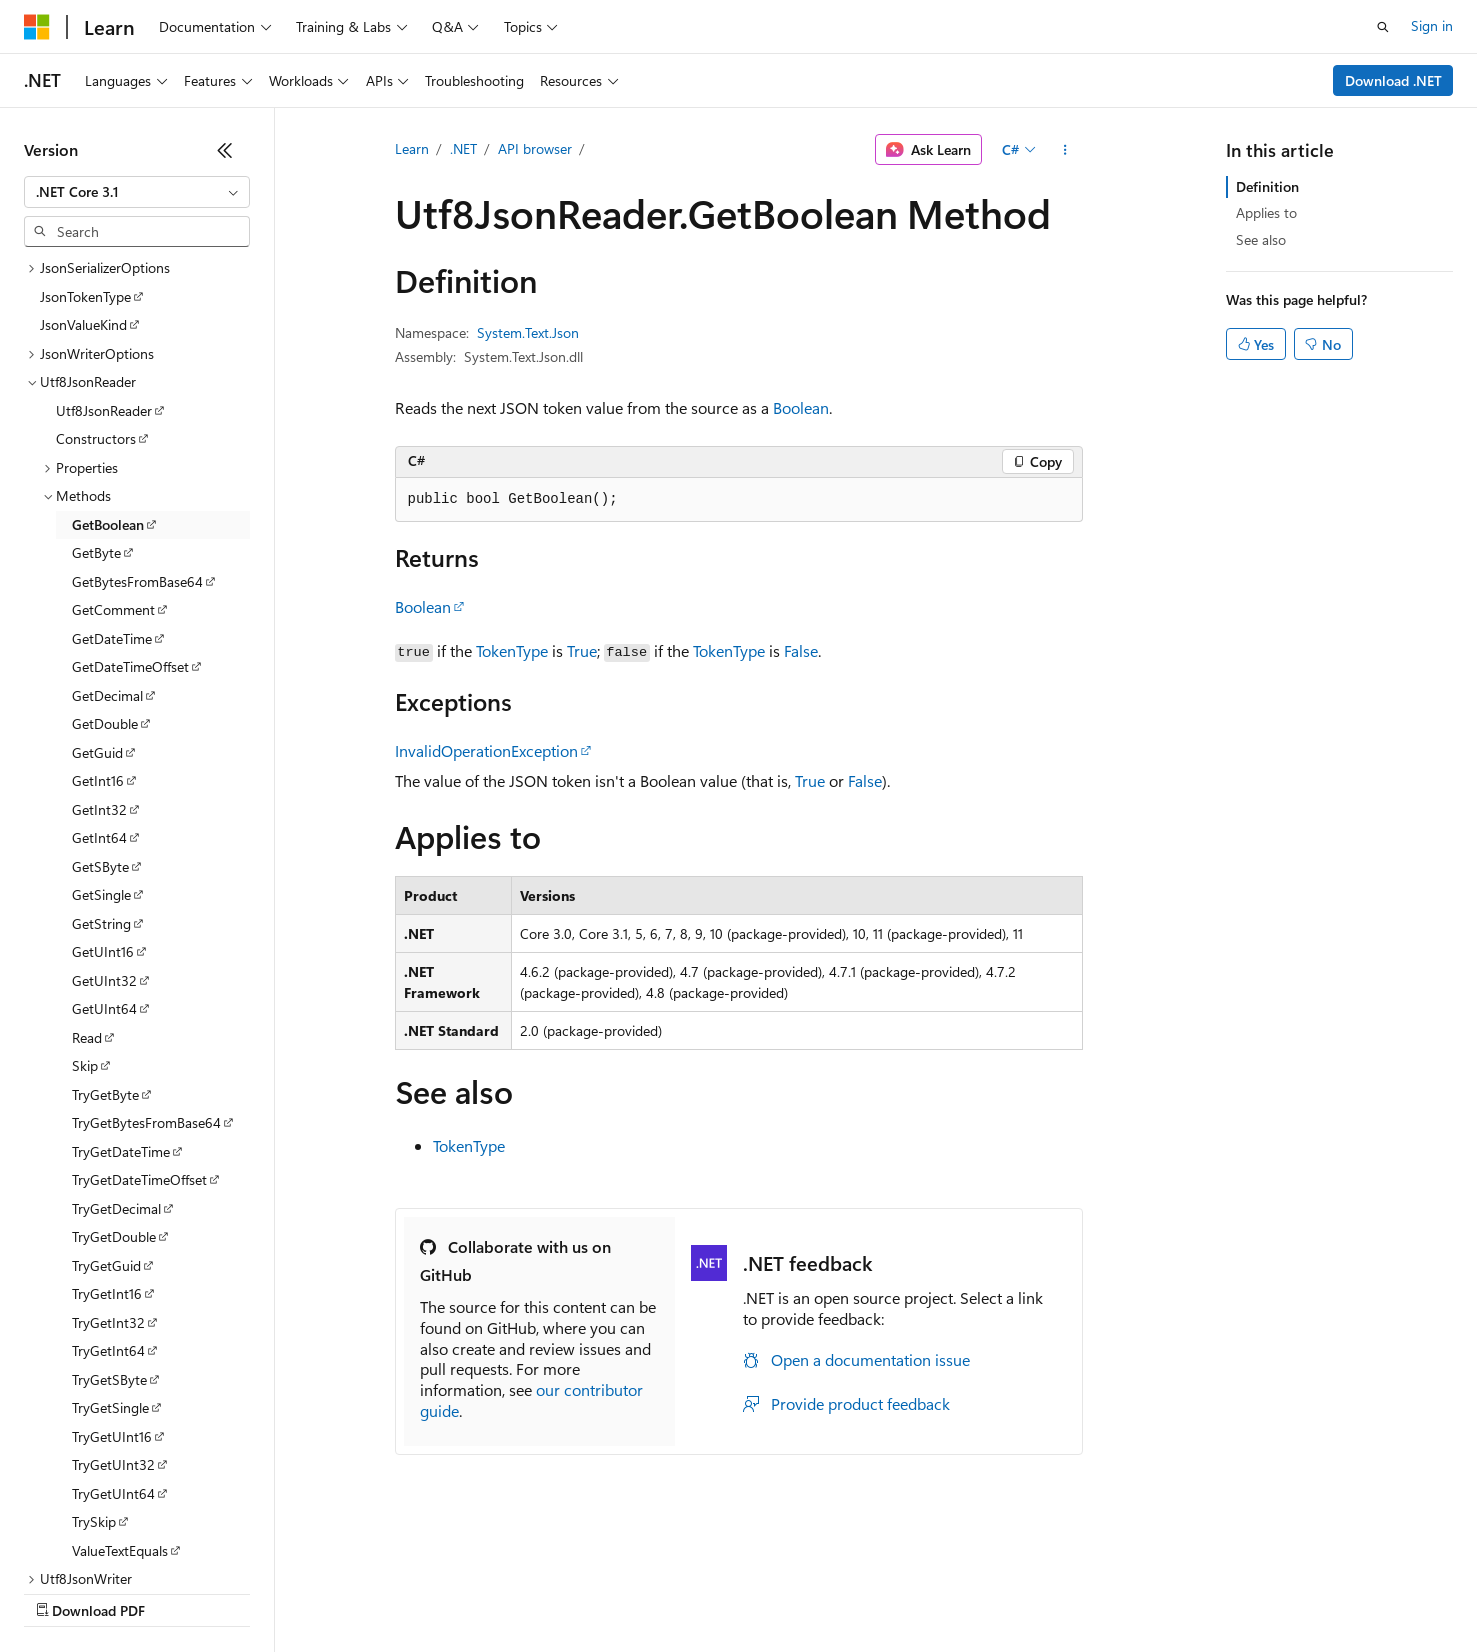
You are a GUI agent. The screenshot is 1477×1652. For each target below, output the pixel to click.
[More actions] (1064, 150)
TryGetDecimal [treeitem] (116, 1035)
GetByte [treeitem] (96, 379)
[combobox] (137, 192)
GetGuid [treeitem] (97, 579)
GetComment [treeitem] (113, 436)
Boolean (801, 407)
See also (1261, 239)
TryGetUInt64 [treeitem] (113, 1320)
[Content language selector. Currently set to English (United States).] (115, 1544)
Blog (272, 1591)
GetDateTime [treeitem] (112, 465)
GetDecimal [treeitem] (107, 522)
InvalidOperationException (486, 750)
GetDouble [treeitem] (105, 550)
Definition (1267, 186)
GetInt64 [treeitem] (99, 664)
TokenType (512, 650)
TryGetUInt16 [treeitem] (112, 1263)
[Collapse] (225, 150)
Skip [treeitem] (85, 892)
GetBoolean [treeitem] (108, 351)
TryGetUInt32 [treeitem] (113, 1291)
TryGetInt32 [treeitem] (108, 1149)
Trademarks (829, 1591)
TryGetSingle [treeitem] (110, 1234)
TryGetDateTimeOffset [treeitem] (139, 1006)
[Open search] (1383, 27)
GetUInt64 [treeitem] (104, 835)
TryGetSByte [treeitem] (109, 1206)
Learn (412, 148)
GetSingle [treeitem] (101, 721)
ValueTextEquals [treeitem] (120, 1377)
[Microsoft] (37, 27)
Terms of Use (730, 1591)
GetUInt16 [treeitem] (103, 778)
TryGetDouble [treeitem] (114, 1063)
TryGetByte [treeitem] (105, 921)
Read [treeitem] (87, 864)
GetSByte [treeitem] (100, 693)
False (801, 650)
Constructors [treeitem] (96, 265)
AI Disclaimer (64, 1591)
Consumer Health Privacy (574, 1591)
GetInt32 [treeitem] (99, 636)
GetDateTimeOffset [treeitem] (130, 493)
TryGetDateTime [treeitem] (121, 978)
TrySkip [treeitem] (94, 1348)
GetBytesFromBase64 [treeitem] (137, 408)
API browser (535, 148)
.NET (463, 148)
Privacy (437, 1591)
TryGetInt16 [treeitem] (107, 1120)
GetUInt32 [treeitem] (104, 807)
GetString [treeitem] (101, 750)
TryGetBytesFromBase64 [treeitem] (146, 949)
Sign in (1432, 25)
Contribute (358, 1591)
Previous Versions (181, 1591)
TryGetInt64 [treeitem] (108, 1177)
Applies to (1266, 212)
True (582, 650)
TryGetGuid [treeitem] (106, 1092)
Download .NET (1393, 80)
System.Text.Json (528, 332)
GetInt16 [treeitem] (98, 607)
